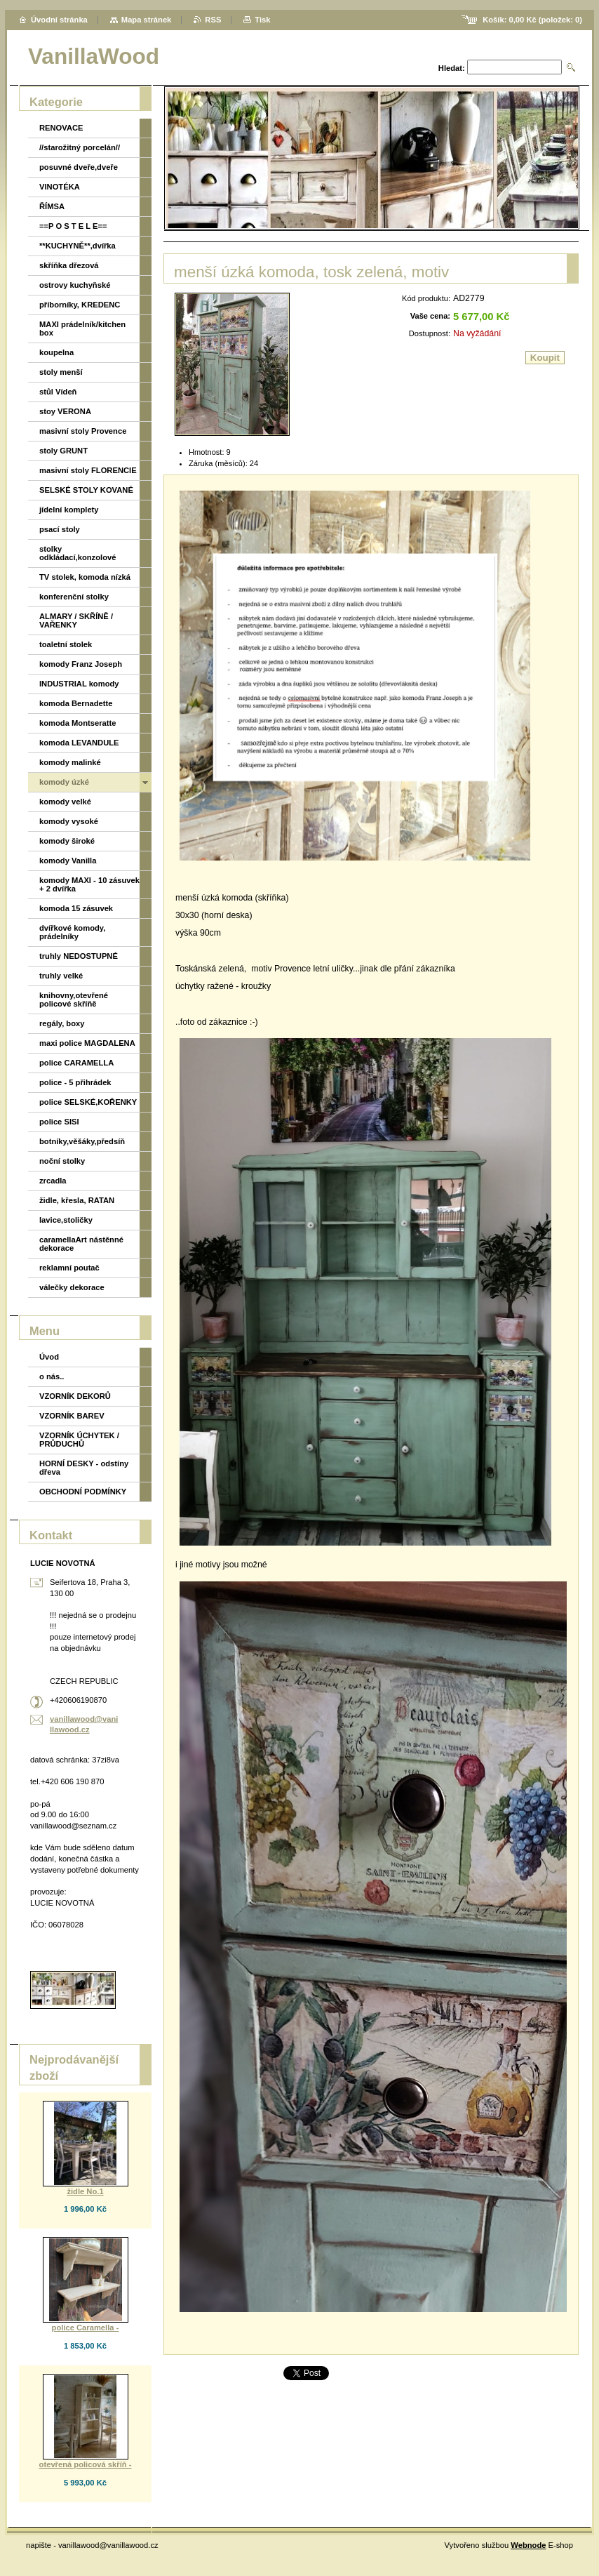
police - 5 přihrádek (75, 1082)
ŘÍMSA (52, 206)
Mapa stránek (146, 19)
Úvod (49, 1357)
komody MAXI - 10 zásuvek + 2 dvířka (89, 884)
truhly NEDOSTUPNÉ (78, 956)
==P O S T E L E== (73, 226)
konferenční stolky (74, 596)
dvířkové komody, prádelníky (72, 932)
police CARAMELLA (76, 1062)
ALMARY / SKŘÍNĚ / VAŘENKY (76, 620)
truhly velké (61, 975)
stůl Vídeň (57, 391)
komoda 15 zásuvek (76, 908)
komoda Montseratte (77, 723)
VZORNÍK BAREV (72, 1416)
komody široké (67, 841)
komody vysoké (68, 821)
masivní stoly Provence (82, 431)
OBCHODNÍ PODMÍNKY (82, 1491)
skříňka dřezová (69, 265)
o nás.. (51, 1376)
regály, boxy (61, 1023)
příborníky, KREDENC (79, 304)
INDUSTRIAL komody (79, 683)
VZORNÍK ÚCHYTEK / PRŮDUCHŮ (79, 1439)
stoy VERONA (65, 411)
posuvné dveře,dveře (78, 167)
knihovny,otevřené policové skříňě (73, 999)
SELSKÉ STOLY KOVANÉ (86, 490)
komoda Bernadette (75, 703)
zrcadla (53, 1180)
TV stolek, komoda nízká (84, 577)
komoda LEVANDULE (79, 742)
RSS (213, 19)
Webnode (528, 2545)
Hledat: (451, 68)
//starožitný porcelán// (79, 147)
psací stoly (59, 529)
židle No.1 (85, 2191)
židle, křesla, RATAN (76, 1200)
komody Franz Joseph (80, 664)
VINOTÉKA (59, 186)
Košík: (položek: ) (532, 19)
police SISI (59, 1121)
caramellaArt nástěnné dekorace (81, 1243)
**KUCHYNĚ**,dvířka (77, 245)
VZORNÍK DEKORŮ (75, 1396)
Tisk (262, 19)
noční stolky (62, 1161)
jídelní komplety (69, 509)
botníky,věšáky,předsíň (82, 1141)
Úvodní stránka (59, 19)
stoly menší (61, 372)
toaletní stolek (65, 644)
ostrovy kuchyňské (74, 285)
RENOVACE (61, 128)
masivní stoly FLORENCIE (88, 470)
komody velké (65, 801)
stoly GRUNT (63, 450)
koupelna (56, 352)
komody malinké (70, 762)
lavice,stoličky (66, 1220)
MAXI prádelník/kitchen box (82, 328)
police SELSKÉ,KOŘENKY (88, 1102)
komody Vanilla (67, 860)
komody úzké (64, 782)
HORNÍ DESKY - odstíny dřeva (83, 1467)
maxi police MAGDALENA (87, 1043)
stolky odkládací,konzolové (77, 553)
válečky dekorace (72, 1287)
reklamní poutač (69, 1267)
